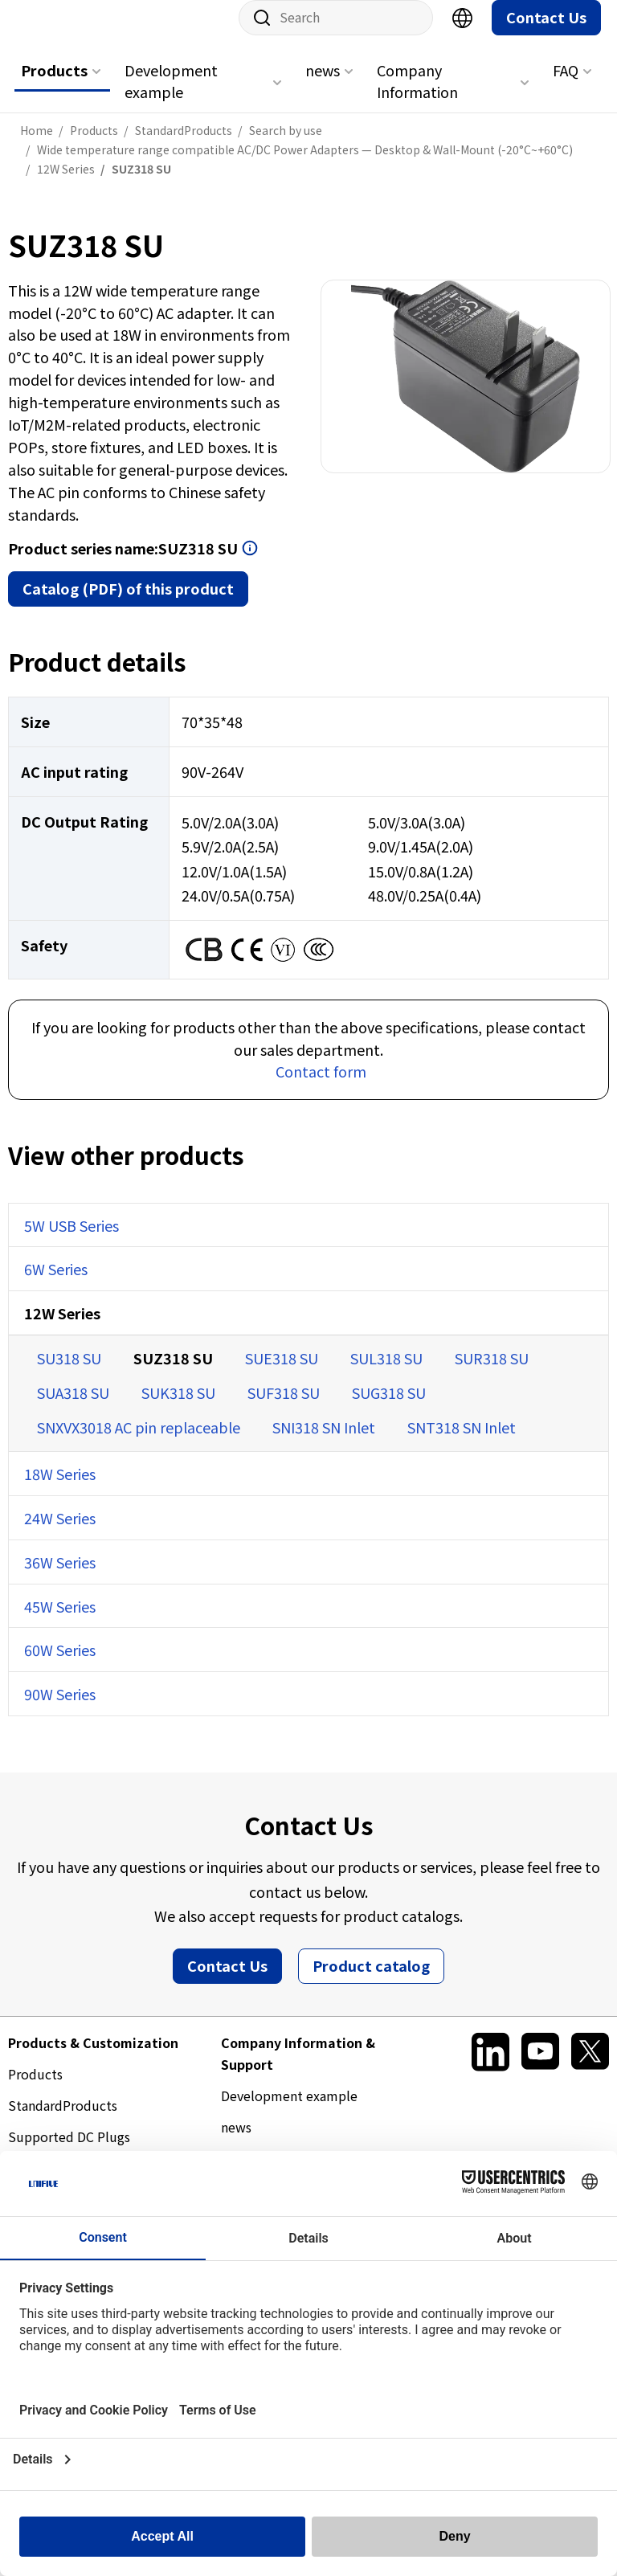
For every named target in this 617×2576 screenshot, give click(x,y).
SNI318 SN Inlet (323, 1443)
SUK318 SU (178, 1408)
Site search (256, 33)
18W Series (60, 1489)
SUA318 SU (73, 1408)
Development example (171, 97)
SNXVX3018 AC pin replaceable (138, 1443)
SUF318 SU (283, 1408)
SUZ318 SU (173, 1374)
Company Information (417, 97)
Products (54, 86)
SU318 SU (69, 1374)
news (322, 86)
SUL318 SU (386, 1374)
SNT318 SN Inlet (461, 1443)
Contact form (321, 1087)
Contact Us (546, 32)
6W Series (56, 1284)
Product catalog (371, 1981)
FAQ (565, 86)
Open (250, 564)
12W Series (62, 1329)
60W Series (60, 1665)
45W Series (60, 1622)
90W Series (60, 1709)
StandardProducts (62, 2121)
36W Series (60, 1578)
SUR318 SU (492, 1374)
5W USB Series (71, 1241)
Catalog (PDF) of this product (128, 604)
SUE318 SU (281, 1374)
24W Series (60, 1533)
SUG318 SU (389, 1408)
